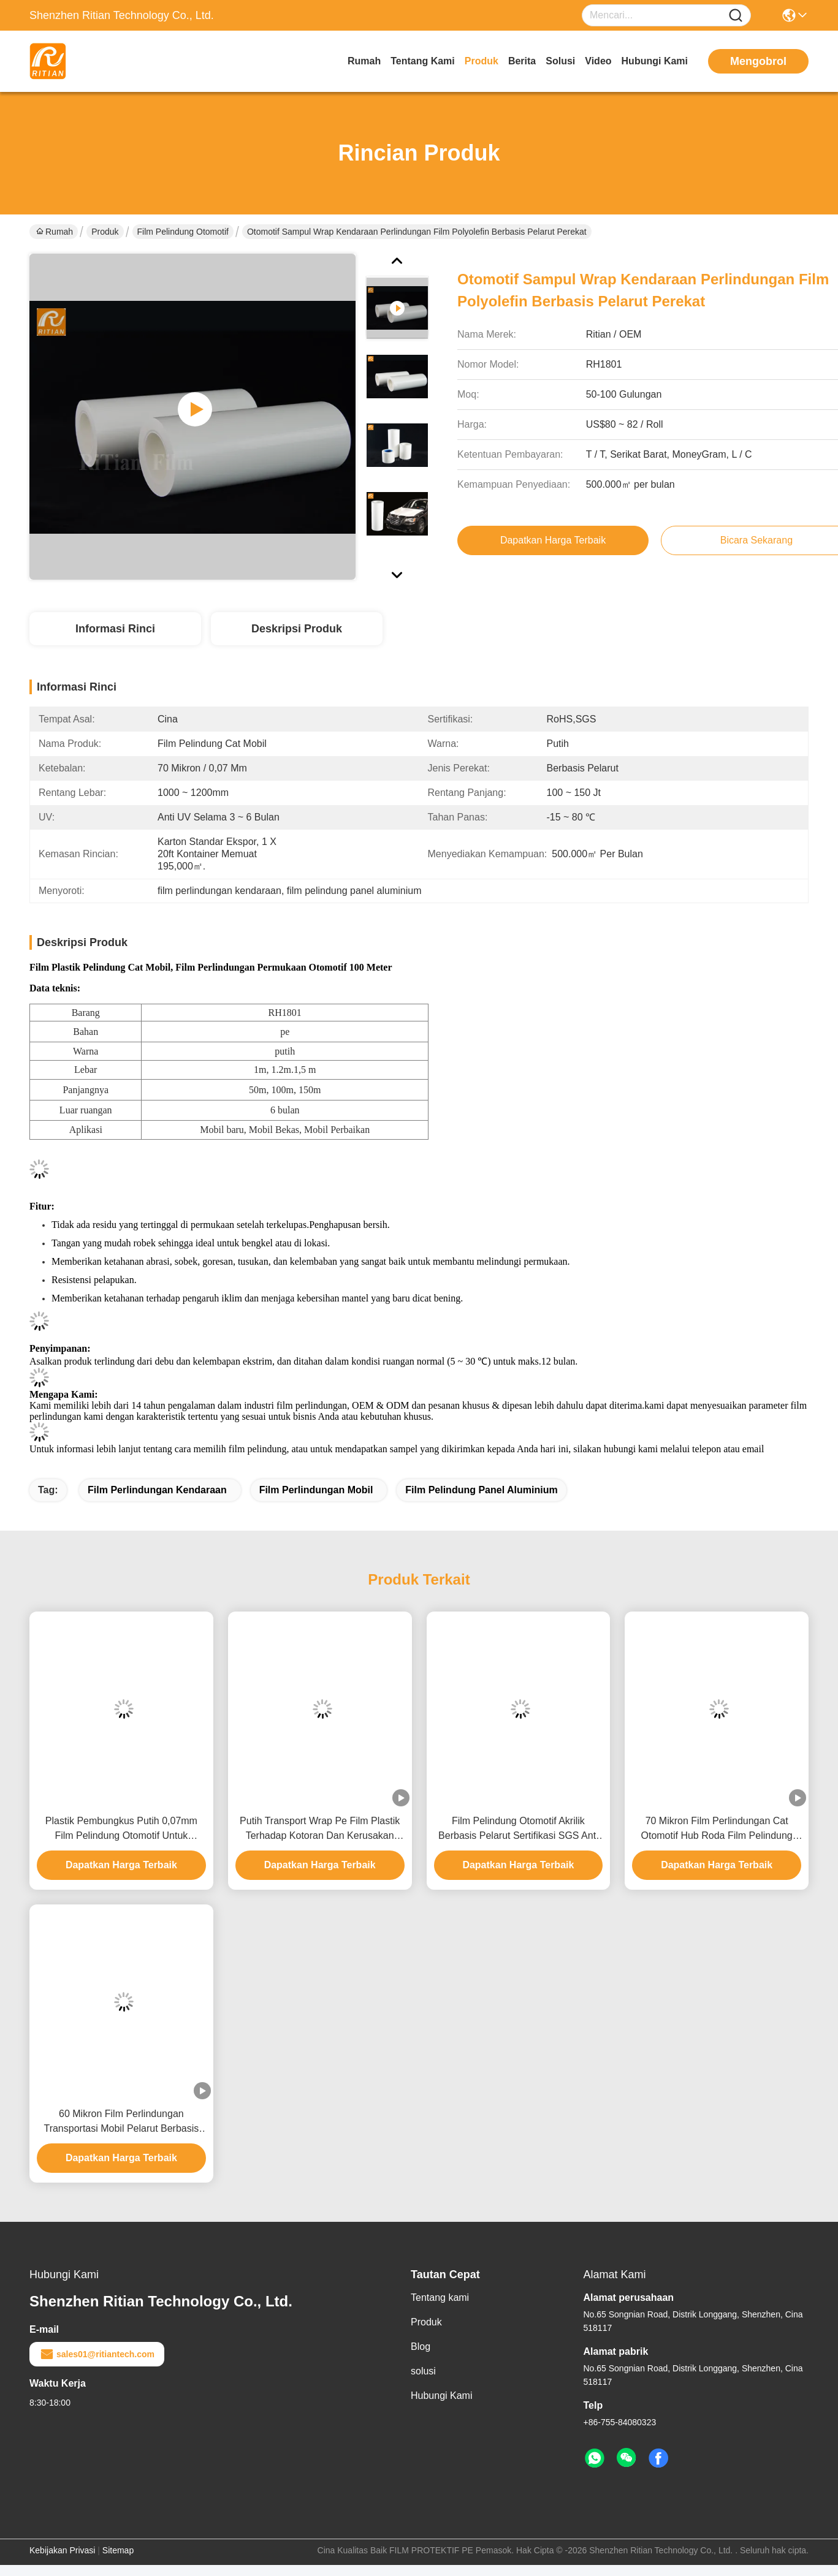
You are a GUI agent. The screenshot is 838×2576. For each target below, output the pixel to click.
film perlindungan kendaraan (157, 1490)
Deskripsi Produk (296, 629)
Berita (522, 61)
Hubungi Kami (655, 61)
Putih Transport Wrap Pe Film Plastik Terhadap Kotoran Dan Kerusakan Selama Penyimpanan (320, 1829)
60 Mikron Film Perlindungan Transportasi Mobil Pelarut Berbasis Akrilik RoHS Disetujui (121, 2122)
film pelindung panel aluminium (481, 1490)
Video (598, 61)
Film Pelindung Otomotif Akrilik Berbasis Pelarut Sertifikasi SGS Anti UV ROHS (518, 1829)
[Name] (735, 15)
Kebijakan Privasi (62, 2550)
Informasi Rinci (115, 629)
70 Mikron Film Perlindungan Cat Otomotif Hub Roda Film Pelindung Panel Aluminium (717, 1829)
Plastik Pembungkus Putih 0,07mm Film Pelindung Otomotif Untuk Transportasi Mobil (121, 1829)
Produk (481, 61)
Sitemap (118, 2550)
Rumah (364, 61)
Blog (420, 2346)
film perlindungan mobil (316, 1490)
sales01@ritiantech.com (96, 2354)
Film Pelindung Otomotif (183, 232)
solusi (560, 61)
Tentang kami (422, 61)
